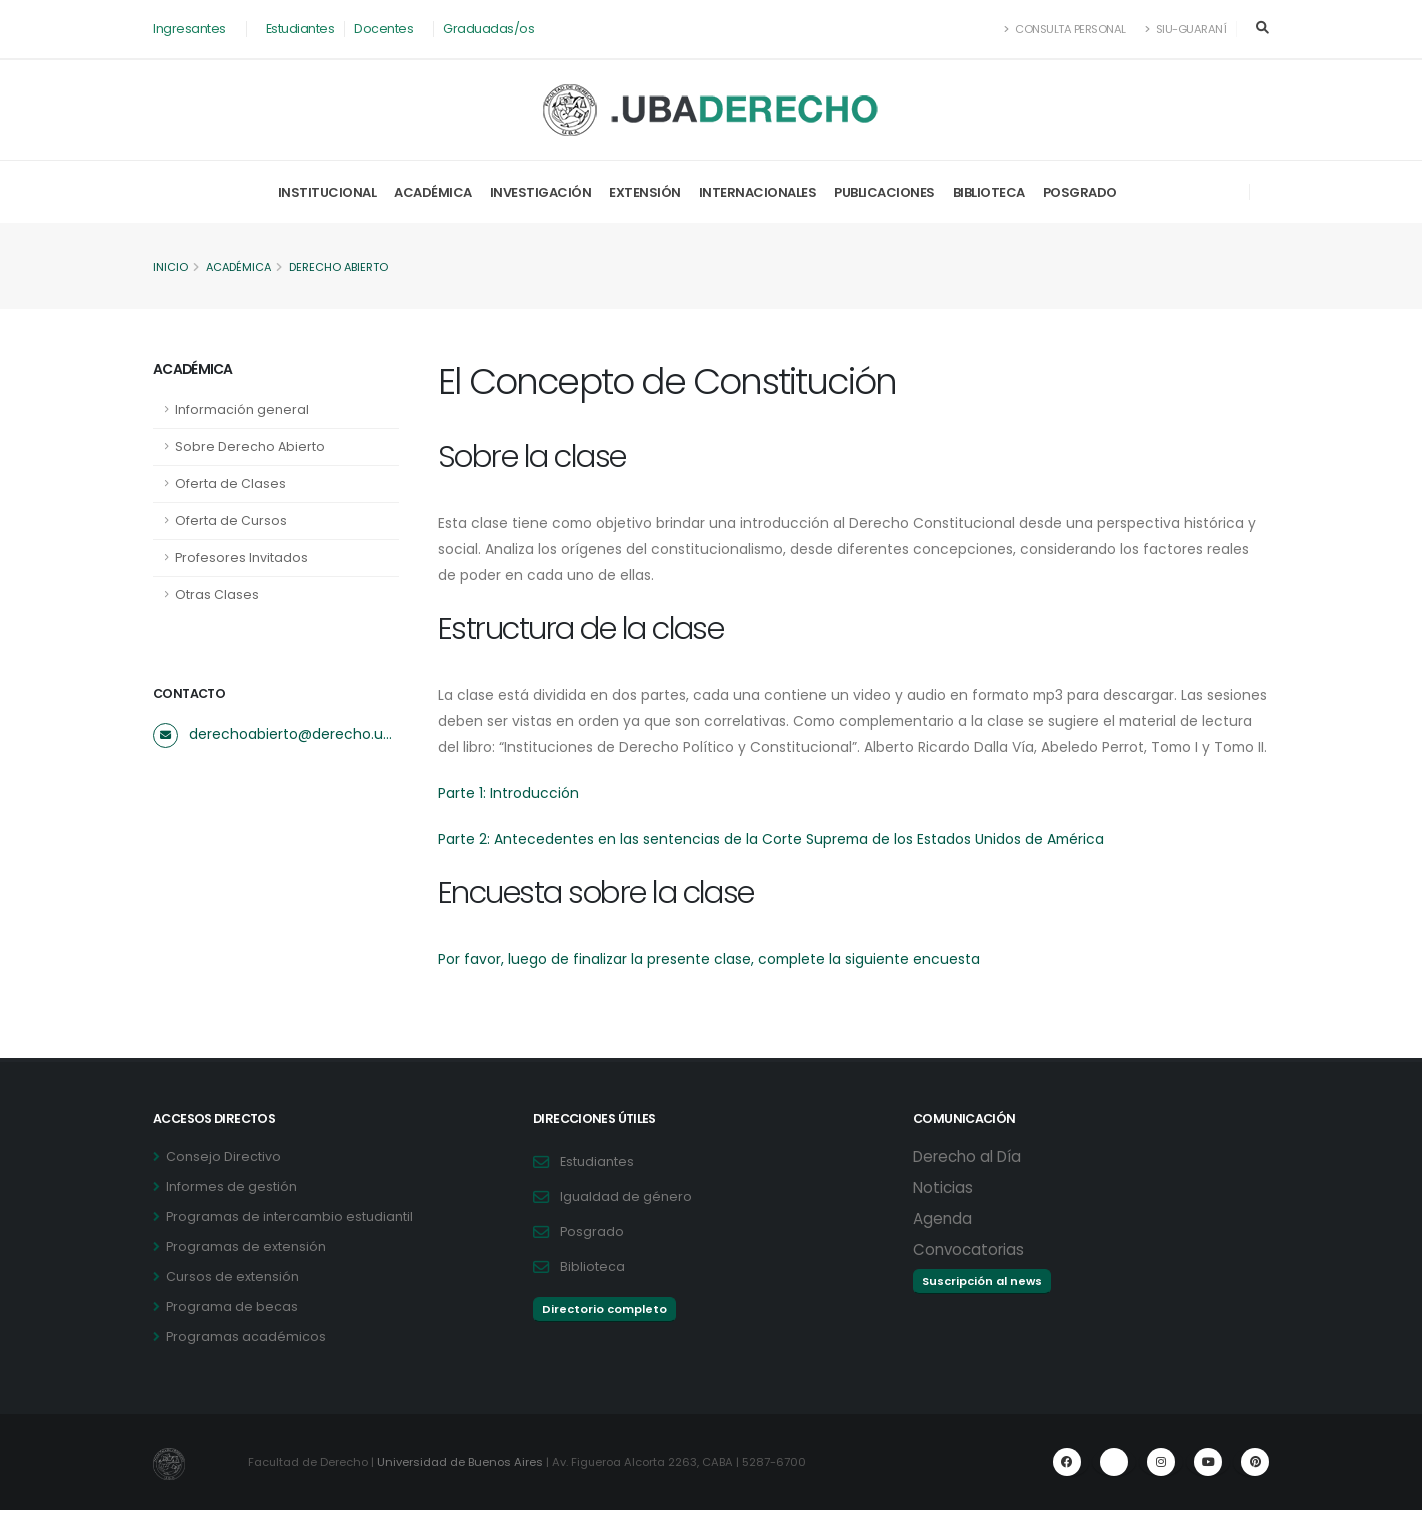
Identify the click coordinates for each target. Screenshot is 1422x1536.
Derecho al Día (967, 1182)
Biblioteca (989, 192)
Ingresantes (189, 28)
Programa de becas (232, 1332)
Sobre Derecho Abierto (250, 446)
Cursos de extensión (232, 1302)
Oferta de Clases (230, 483)
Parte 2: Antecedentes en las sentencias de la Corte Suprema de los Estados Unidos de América (773, 865)
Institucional (327, 192)
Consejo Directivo (223, 1182)
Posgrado (1080, 192)
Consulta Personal (1065, 29)
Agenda (942, 1244)
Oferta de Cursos (231, 520)
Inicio (170, 267)
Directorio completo (604, 1335)
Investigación (541, 192)
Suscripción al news (982, 1307)
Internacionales (758, 192)
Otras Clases (217, 594)
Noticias (943, 1213)
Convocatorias (968, 1275)
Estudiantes (300, 28)
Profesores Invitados (241, 557)
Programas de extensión (246, 1272)
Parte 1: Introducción (508, 819)
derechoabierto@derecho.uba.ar (294, 734)
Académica (433, 192)
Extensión (645, 192)
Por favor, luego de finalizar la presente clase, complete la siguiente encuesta (710, 985)
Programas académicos (246, 1362)
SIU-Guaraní (1186, 29)
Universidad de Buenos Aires (461, 1488)
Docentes (383, 28)
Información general (242, 409)
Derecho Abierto (343, 267)
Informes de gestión (231, 1212)
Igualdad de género (626, 1222)
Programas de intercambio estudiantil (289, 1242)
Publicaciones (884, 192)
